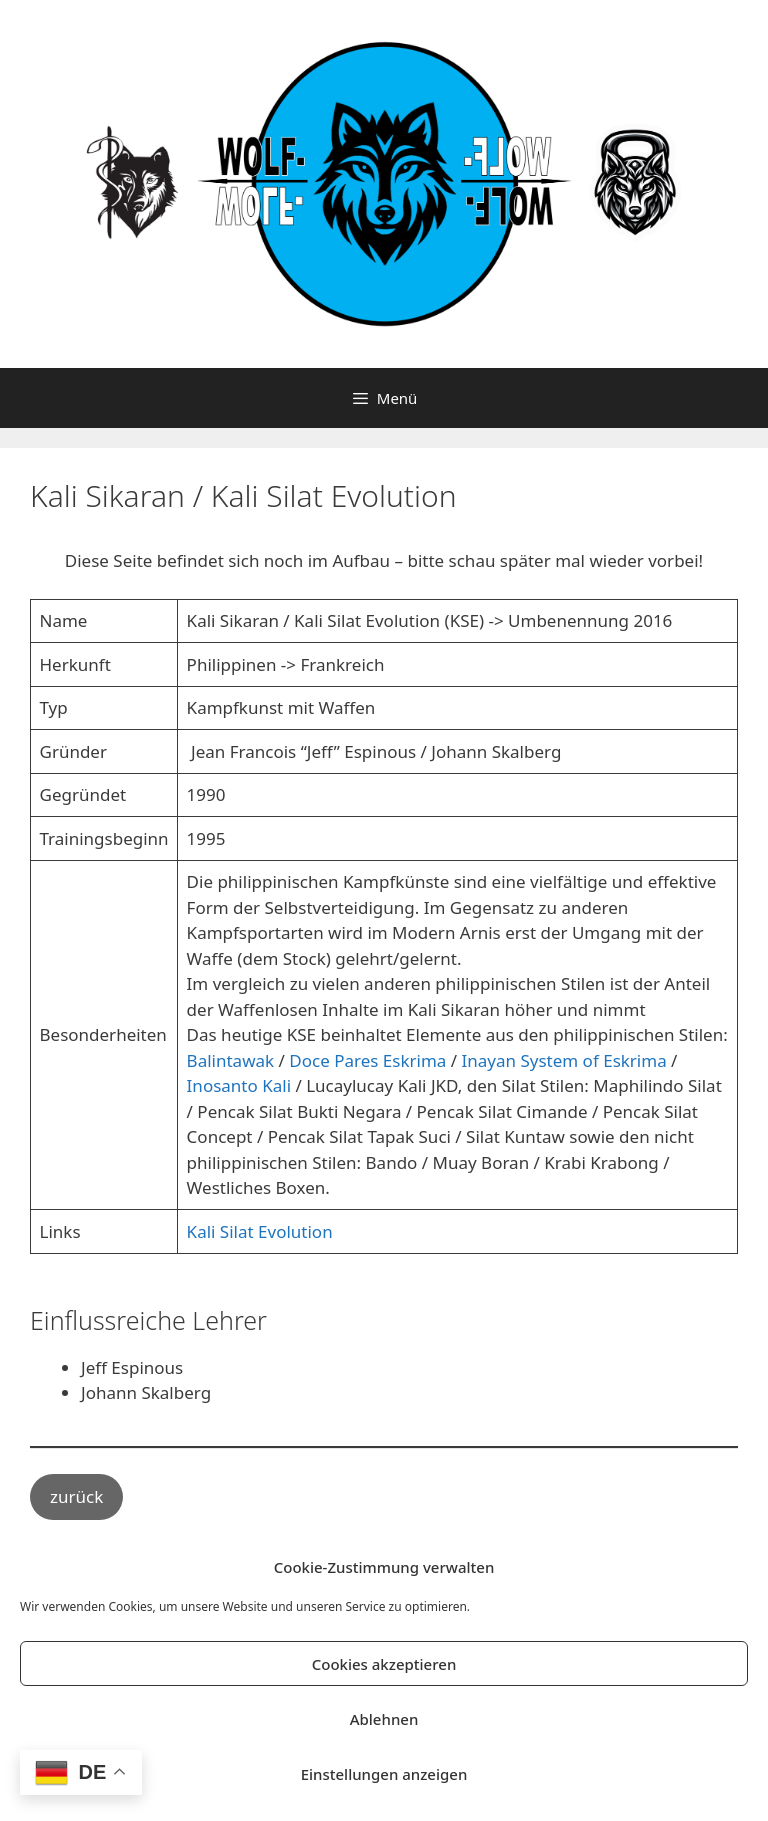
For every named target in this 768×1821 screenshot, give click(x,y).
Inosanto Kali (239, 1085)
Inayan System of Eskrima (564, 1060)
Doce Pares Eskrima (367, 1060)
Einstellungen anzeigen (384, 1774)
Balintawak (233, 1060)
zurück (76, 1496)
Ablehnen (384, 1719)
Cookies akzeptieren (384, 1664)
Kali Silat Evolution (260, 1231)
